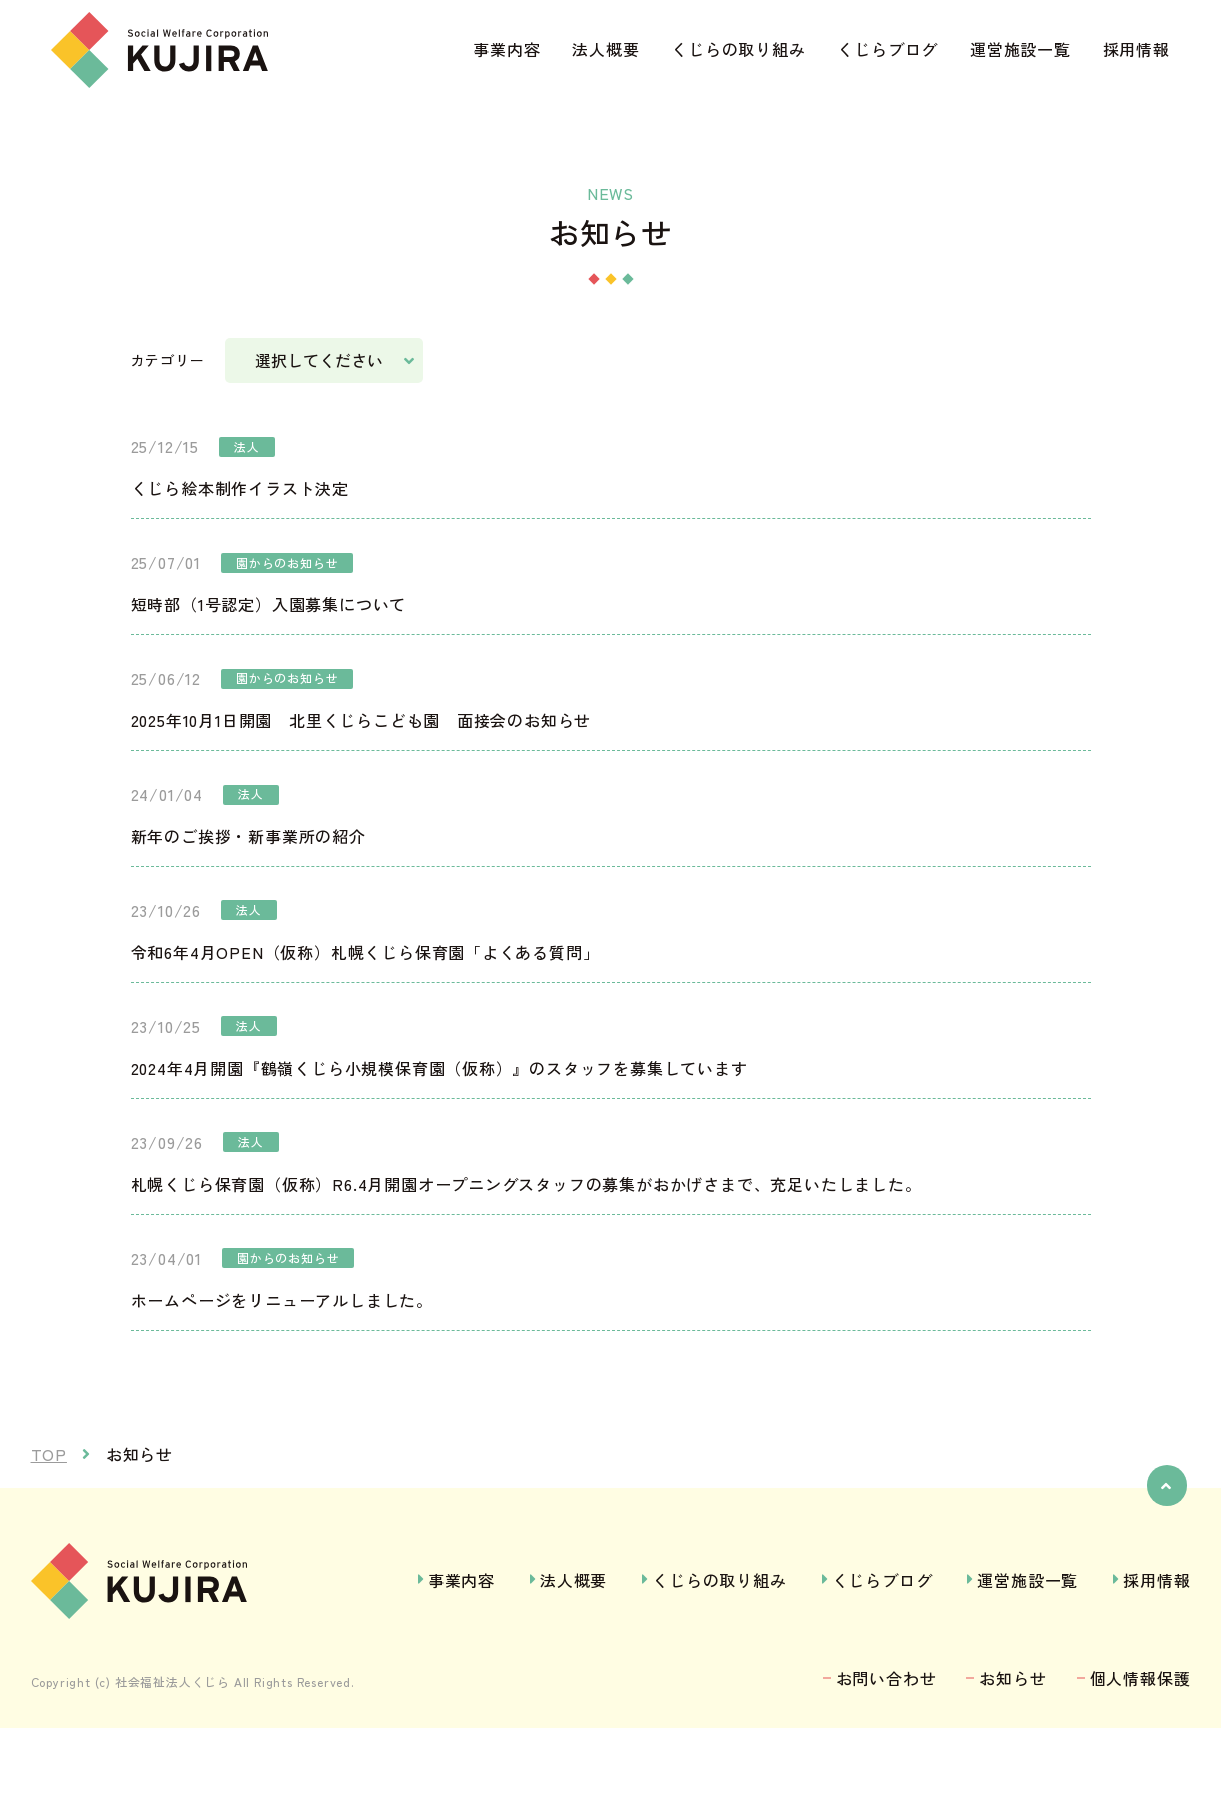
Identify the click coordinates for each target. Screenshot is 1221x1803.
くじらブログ (887, 49)
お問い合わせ (886, 1754)
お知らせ (1012, 1754)
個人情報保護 (1140, 1754)
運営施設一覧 (1020, 49)
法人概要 (605, 49)
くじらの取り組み (738, 49)
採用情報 (1136, 49)
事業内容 (506, 49)
